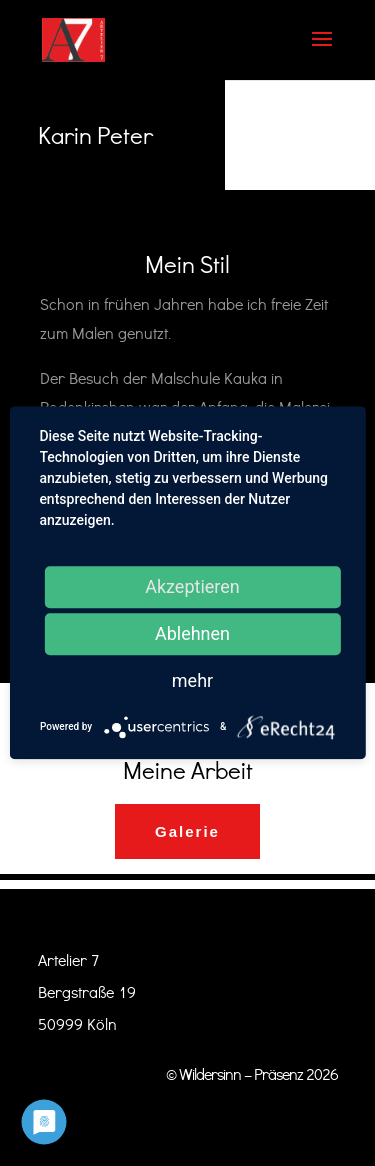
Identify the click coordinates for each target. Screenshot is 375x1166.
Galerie (187, 831)
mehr (192, 680)
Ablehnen (192, 633)
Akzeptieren (192, 586)
